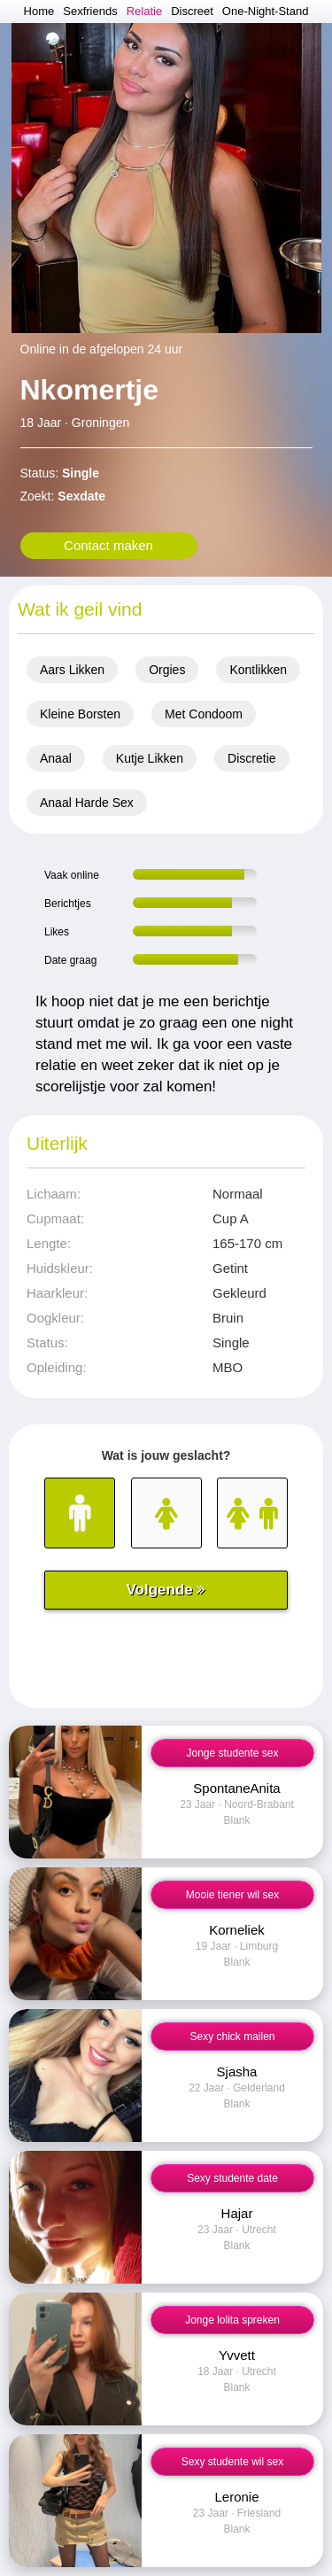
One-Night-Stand (265, 11)
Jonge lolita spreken (232, 2320)
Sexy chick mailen (231, 2036)
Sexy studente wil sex (232, 2462)
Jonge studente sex (232, 1753)
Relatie (144, 11)
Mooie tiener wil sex (232, 1895)
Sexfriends (90, 11)
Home (39, 11)
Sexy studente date (232, 2178)
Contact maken (108, 545)
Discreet (192, 11)
